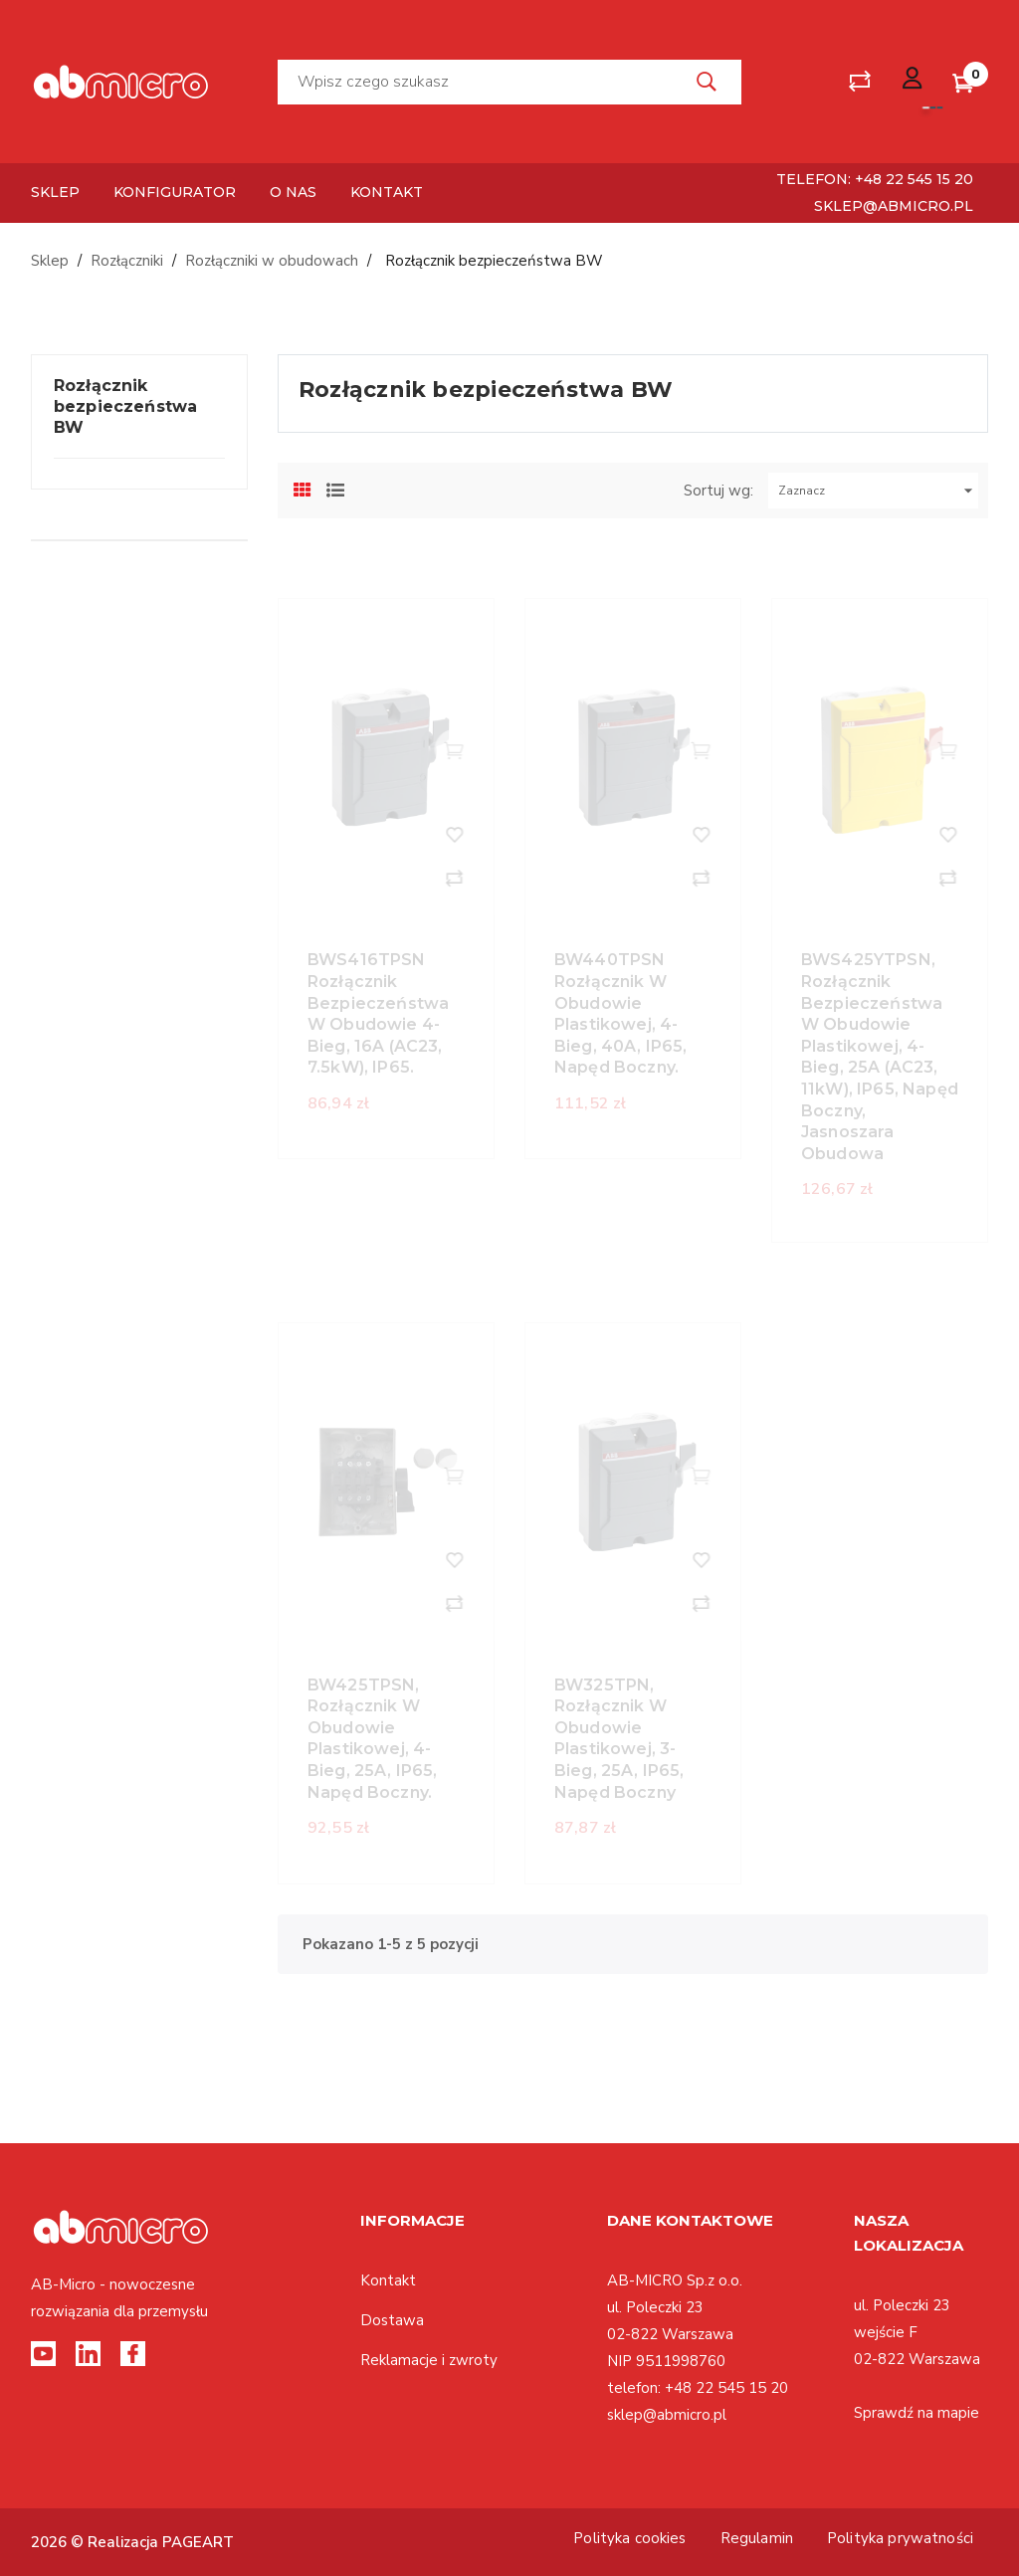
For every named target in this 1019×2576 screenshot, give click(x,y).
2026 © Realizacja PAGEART (132, 2542)
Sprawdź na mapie (916, 2413)
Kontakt (388, 2280)
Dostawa (392, 2320)
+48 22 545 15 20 (726, 2388)
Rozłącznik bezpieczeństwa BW (125, 406)
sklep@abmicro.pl (893, 206)
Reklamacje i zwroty (429, 2360)
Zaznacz (878, 490)
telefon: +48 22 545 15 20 (874, 179)
